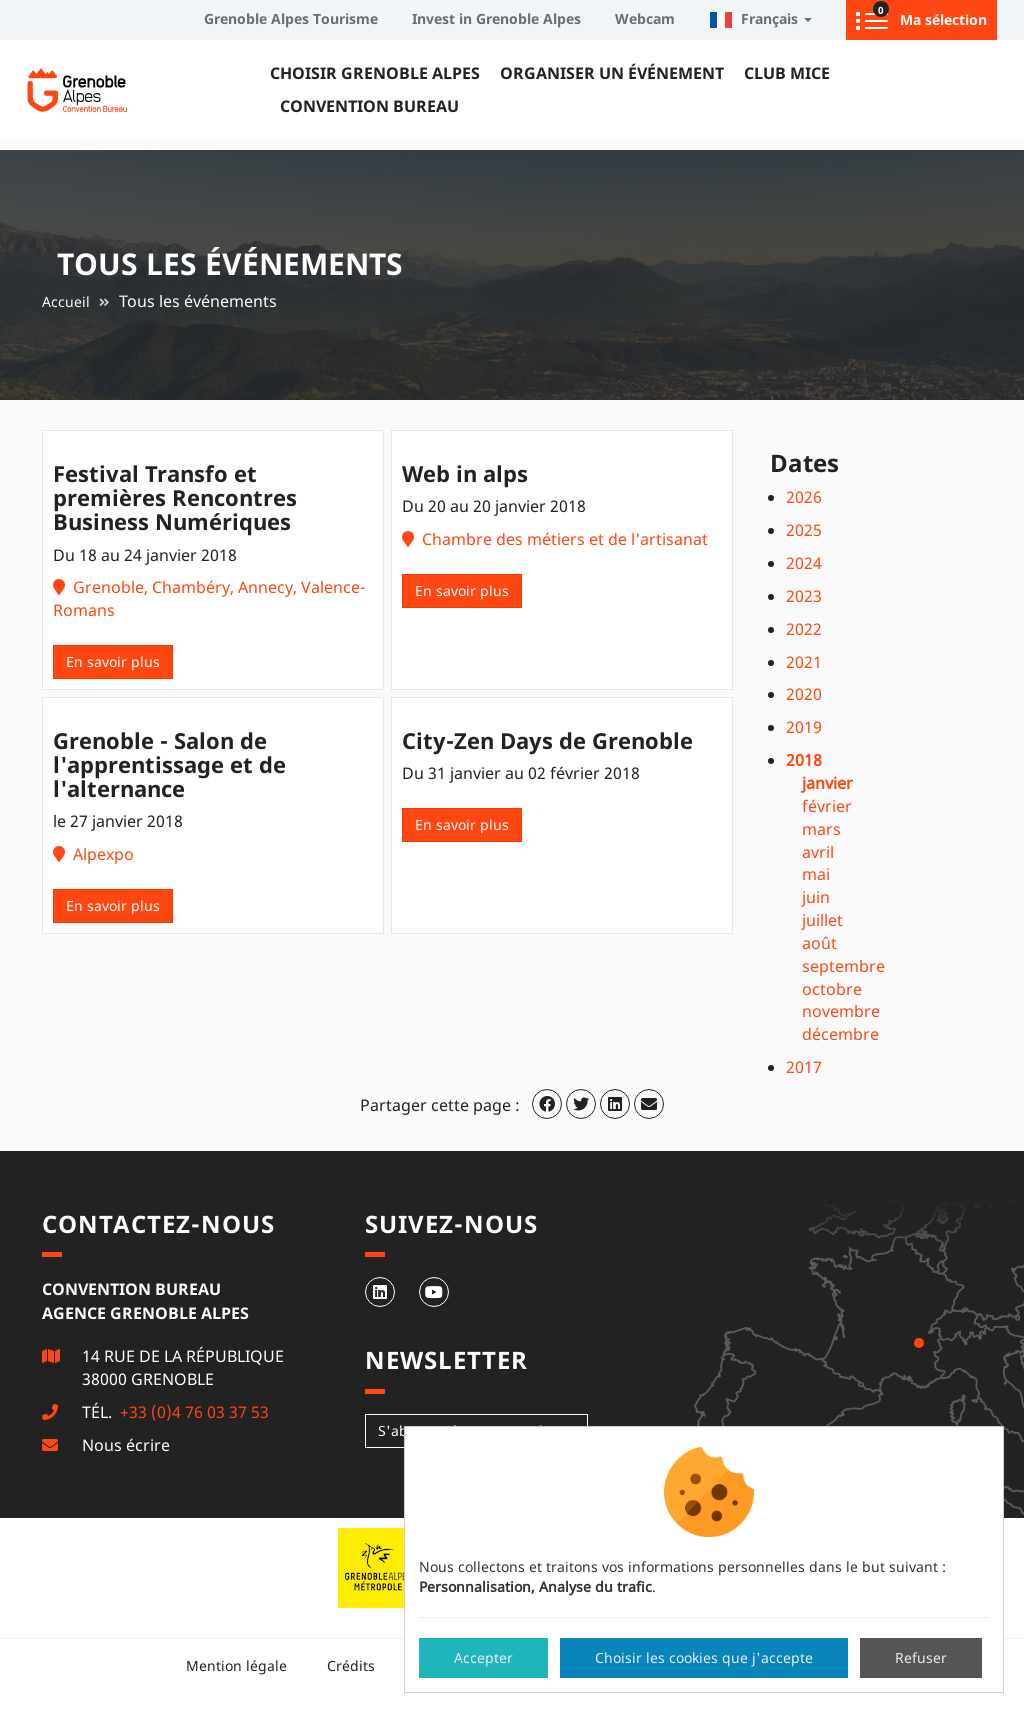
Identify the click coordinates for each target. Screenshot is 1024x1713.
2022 (804, 629)
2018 (804, 760)
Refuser (921, 1657)
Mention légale (236, 1665)
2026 (804, 497)
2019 (804, 727)
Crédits (351, 1665)
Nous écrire (126, 1445)
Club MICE (787, 73)
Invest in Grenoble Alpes (496, 18)
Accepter (483, 1657)
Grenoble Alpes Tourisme (291, 18)
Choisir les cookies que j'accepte (704, 1657)
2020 (804, 694)
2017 (804, 1067)
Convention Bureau (369, 106)
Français (760, 18)
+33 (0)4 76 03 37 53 (192, 1412)
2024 (804, 563)
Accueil (66, 301)
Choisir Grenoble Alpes (375, 73)
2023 (804, 596)
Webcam (645, 18)
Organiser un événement (612, 73)
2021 (804, 662)
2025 (804, 530)
